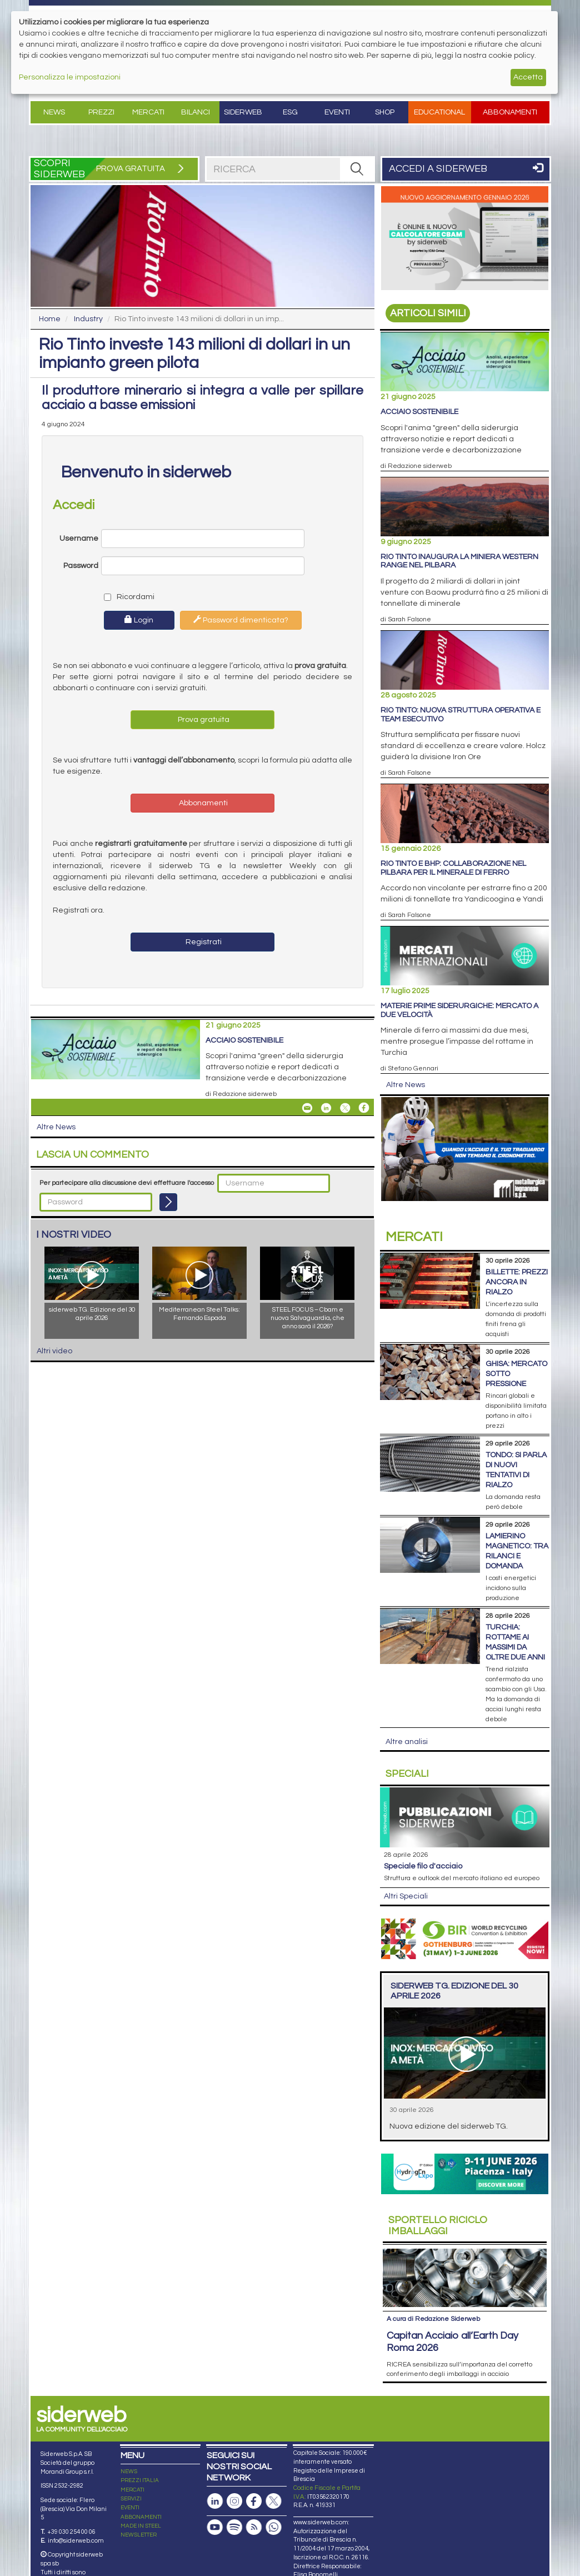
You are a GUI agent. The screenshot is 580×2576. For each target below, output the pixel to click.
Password (80, 566)
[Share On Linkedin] (326, 1108)
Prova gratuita (202, 720)
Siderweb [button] (243, 112)
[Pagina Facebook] (254, 2501)
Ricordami (126, 597)
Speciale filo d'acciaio (423, 1866)
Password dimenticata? (240, 619)
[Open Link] (464, 238)
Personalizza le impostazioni (70, 77)
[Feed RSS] (254, 2527)
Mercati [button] (148, 112)
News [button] (54, 112)
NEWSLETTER (139, 2535)
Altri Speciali (406, 1896)
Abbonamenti (510, 112)
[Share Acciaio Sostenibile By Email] (307, 1108)
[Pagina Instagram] (234, 2501)
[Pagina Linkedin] (215, 2501)
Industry (88, 319)
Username (78, 538)
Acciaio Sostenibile (244, 1040)
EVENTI (130, 2507)
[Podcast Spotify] (234, 2527)
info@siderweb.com (76, 2541)
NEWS (129, 2471)
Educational (439, 112)
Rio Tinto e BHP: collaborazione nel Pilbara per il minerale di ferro (453, 868)
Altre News (56, 1127)
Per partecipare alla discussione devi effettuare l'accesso (126, 1183)
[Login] (168, 1202)
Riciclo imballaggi (437, 2225)
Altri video (54, 1351)
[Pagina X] (273, 2501)
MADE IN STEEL (141, 2526)
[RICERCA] (356, 169)
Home (50, 319)
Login (138, 619)
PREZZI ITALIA (140, 2480)
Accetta (528, 77)
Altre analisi (407, 1742)
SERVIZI (131, 2499)
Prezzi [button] (101, 112)
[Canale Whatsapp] (273, 2527)
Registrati (203, 942)
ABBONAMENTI (141, 2517)
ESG (290, 112)
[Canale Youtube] (215, 2527)
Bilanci (195, 112)
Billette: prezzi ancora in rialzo (517, 1282)
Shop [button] (384, 112)
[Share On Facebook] (364, 1108)
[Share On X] (345, 1108)
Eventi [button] (337, 112)
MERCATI (132, 2490)
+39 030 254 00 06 (71, 2532)
